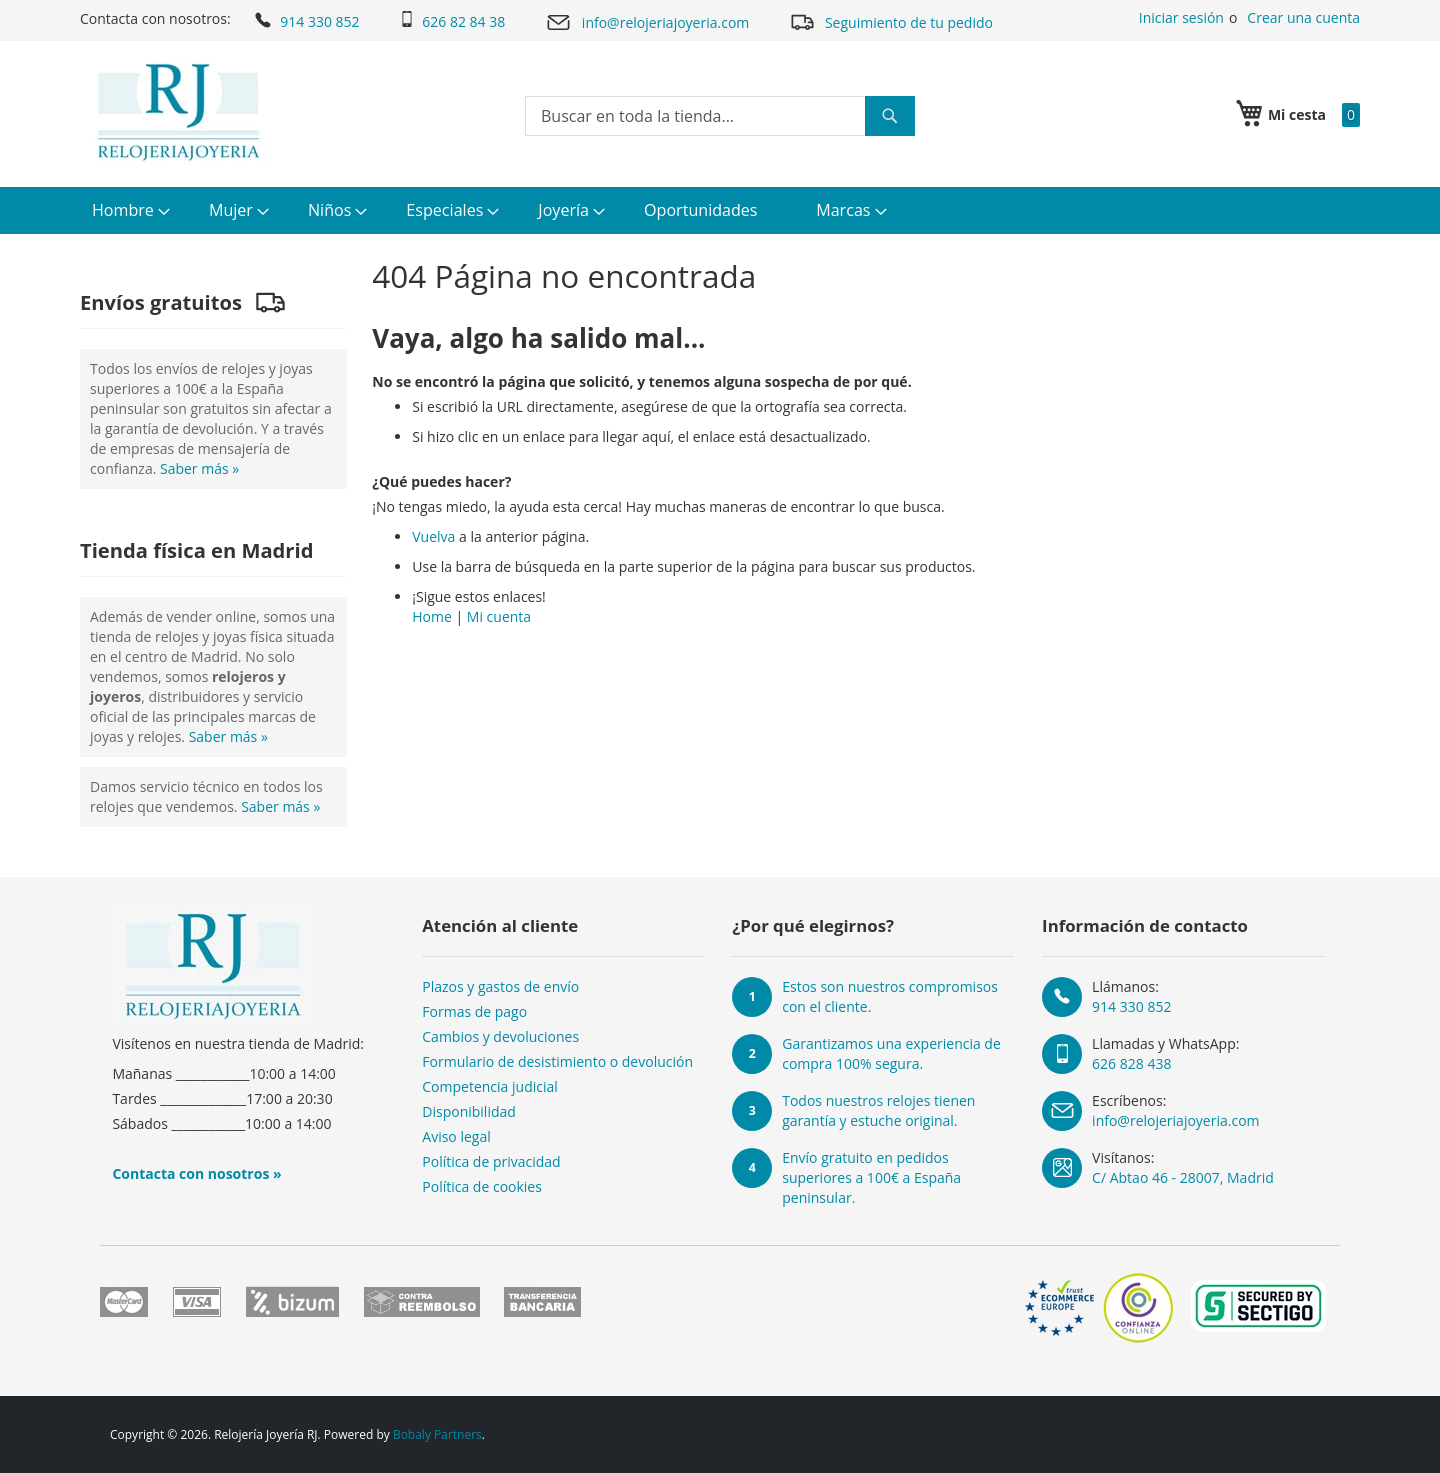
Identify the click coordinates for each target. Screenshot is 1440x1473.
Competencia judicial (490, 1086)
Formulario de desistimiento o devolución (557, 1061)
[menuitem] (128, 210)
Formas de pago (474, 1011)
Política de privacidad (491, 1161)
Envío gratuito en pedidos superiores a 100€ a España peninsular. (871, 1177)
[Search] (890, 116)
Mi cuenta (499, 616)
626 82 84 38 (452, 21)
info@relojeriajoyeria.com (647, 22)
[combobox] (720, 116)
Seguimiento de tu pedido (891, 21)
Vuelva (433, 536)
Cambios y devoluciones (500, 1036)
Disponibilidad (469, 1111)
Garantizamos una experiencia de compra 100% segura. (891, 1053)
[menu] (720, 210)
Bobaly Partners (437, 1434)
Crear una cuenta (1303, 17)
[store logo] (178, 112)
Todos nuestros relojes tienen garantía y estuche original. (878, 1110)
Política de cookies (482, 1186)
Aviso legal (456, 1136)
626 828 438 (1131, 1063)
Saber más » (199, 468)
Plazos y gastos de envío (500, 986)
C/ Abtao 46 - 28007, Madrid (1183, 1177)
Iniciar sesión (1181, 17)
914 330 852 (305, 20)
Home (432, 616)
